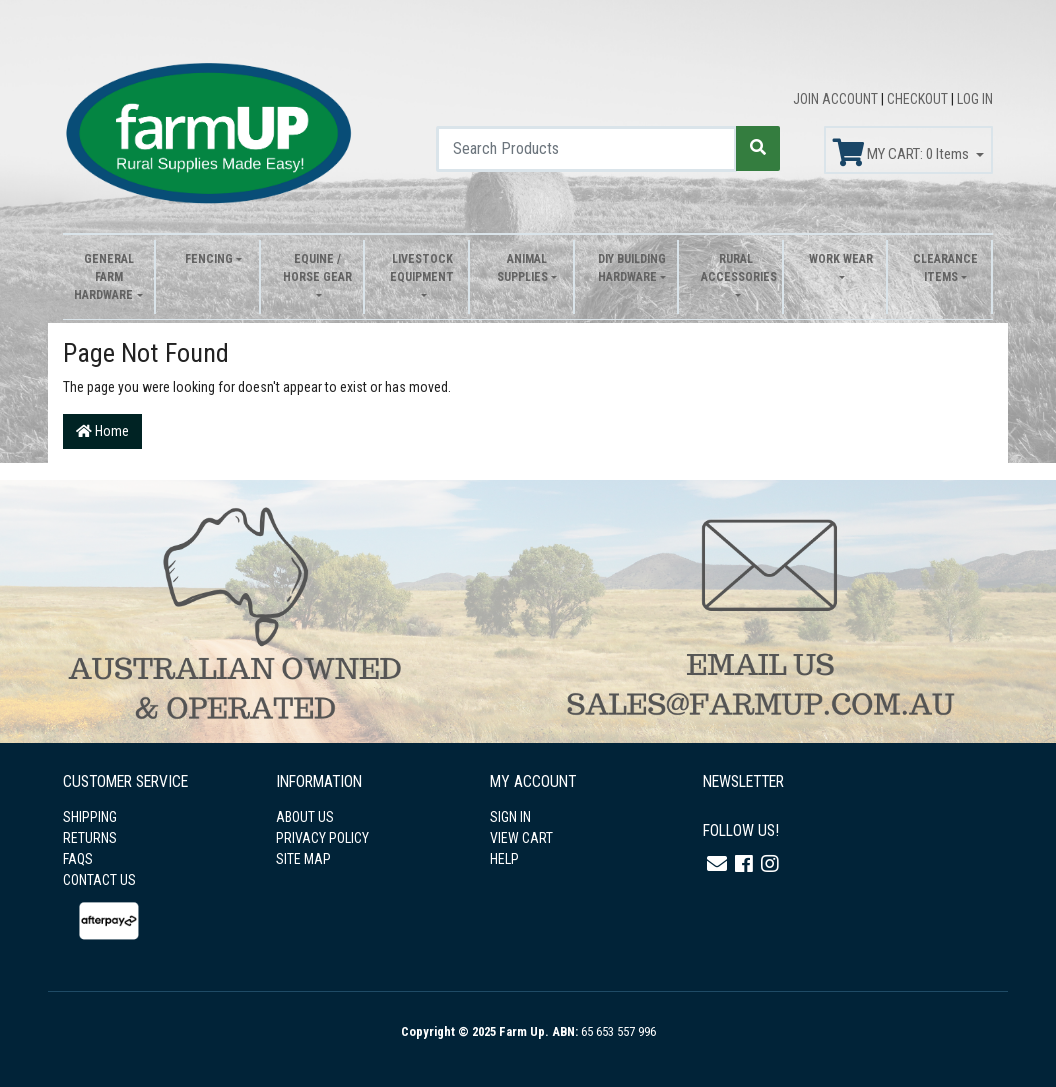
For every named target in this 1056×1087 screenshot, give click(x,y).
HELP (504, 859)
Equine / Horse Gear (317, 268)
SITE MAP (303, 859)
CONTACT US (99, 880)
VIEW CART (521, 838)
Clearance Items (945, 268)
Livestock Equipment (422, 268)
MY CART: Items (902, 153)
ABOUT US (305, 817)
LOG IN (975, 99)
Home (102, 431)
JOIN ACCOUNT (837, 99)
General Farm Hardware (103, 277)
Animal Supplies (522, 268)
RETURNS (90, 838)
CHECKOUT (919, 99)
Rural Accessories (736, 268)
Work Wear (841, 259)
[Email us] (717, 864)
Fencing (209, 259)
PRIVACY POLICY (322, 838)
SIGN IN (510, 817)
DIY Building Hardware (632, 268)
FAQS (78, 859)
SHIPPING (90, 817)
